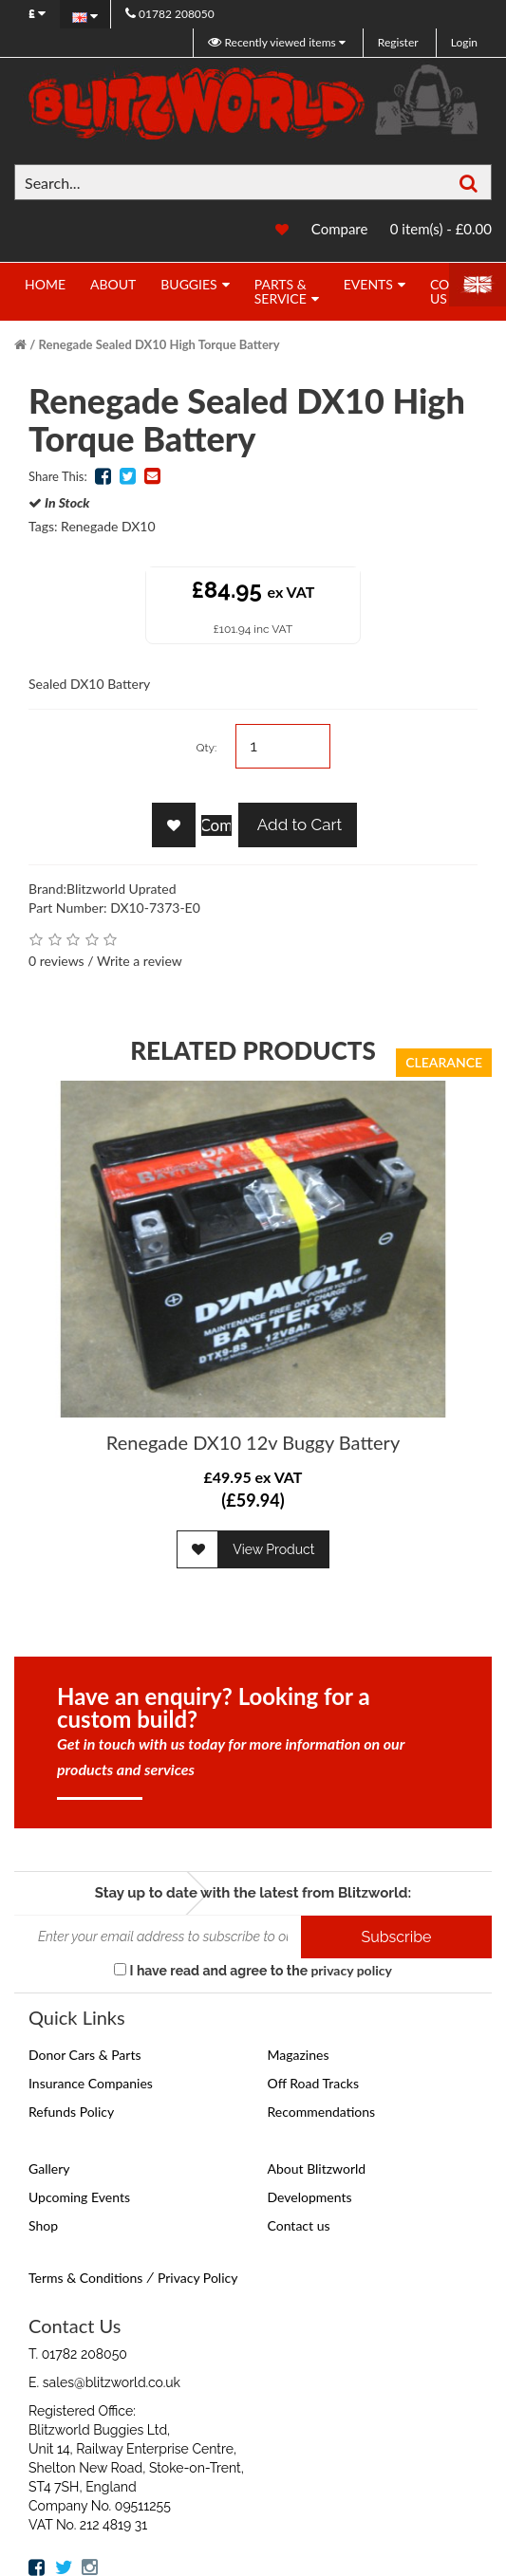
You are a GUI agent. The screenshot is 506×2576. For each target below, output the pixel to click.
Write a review (139, 961)
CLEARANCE (443, 1062)
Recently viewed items (273, 42)
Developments (310, 2197)
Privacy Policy (197, 2278)
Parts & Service (280, 291)
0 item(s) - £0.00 (441, 228)
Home (45, 284)
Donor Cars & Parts (84, 2055)
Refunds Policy (71, 2111)
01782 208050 (170, 14)
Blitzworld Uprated (121, 888)
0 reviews (56, 961)
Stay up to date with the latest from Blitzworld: (253, 1892)
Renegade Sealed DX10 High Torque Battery (159, 344)
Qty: (206, 747)
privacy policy (350, 1970)
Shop (43, 2225)
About (113, 284)
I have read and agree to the (253, 1970)
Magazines (298, 2055)
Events (368, 284)
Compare (339, 228)
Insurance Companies (90, 2083)
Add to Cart (297, 824)
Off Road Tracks (314, 2083)
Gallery (48, 2168)
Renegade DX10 (108, 526)
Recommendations (322, 2111)
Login (464, 42)
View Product (273, 1549)
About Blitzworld (317, 2168)
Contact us (299, 2225)
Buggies (188, 284)
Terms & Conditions (85, 2278)
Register (398, 42)
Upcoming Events (79, 2197)
